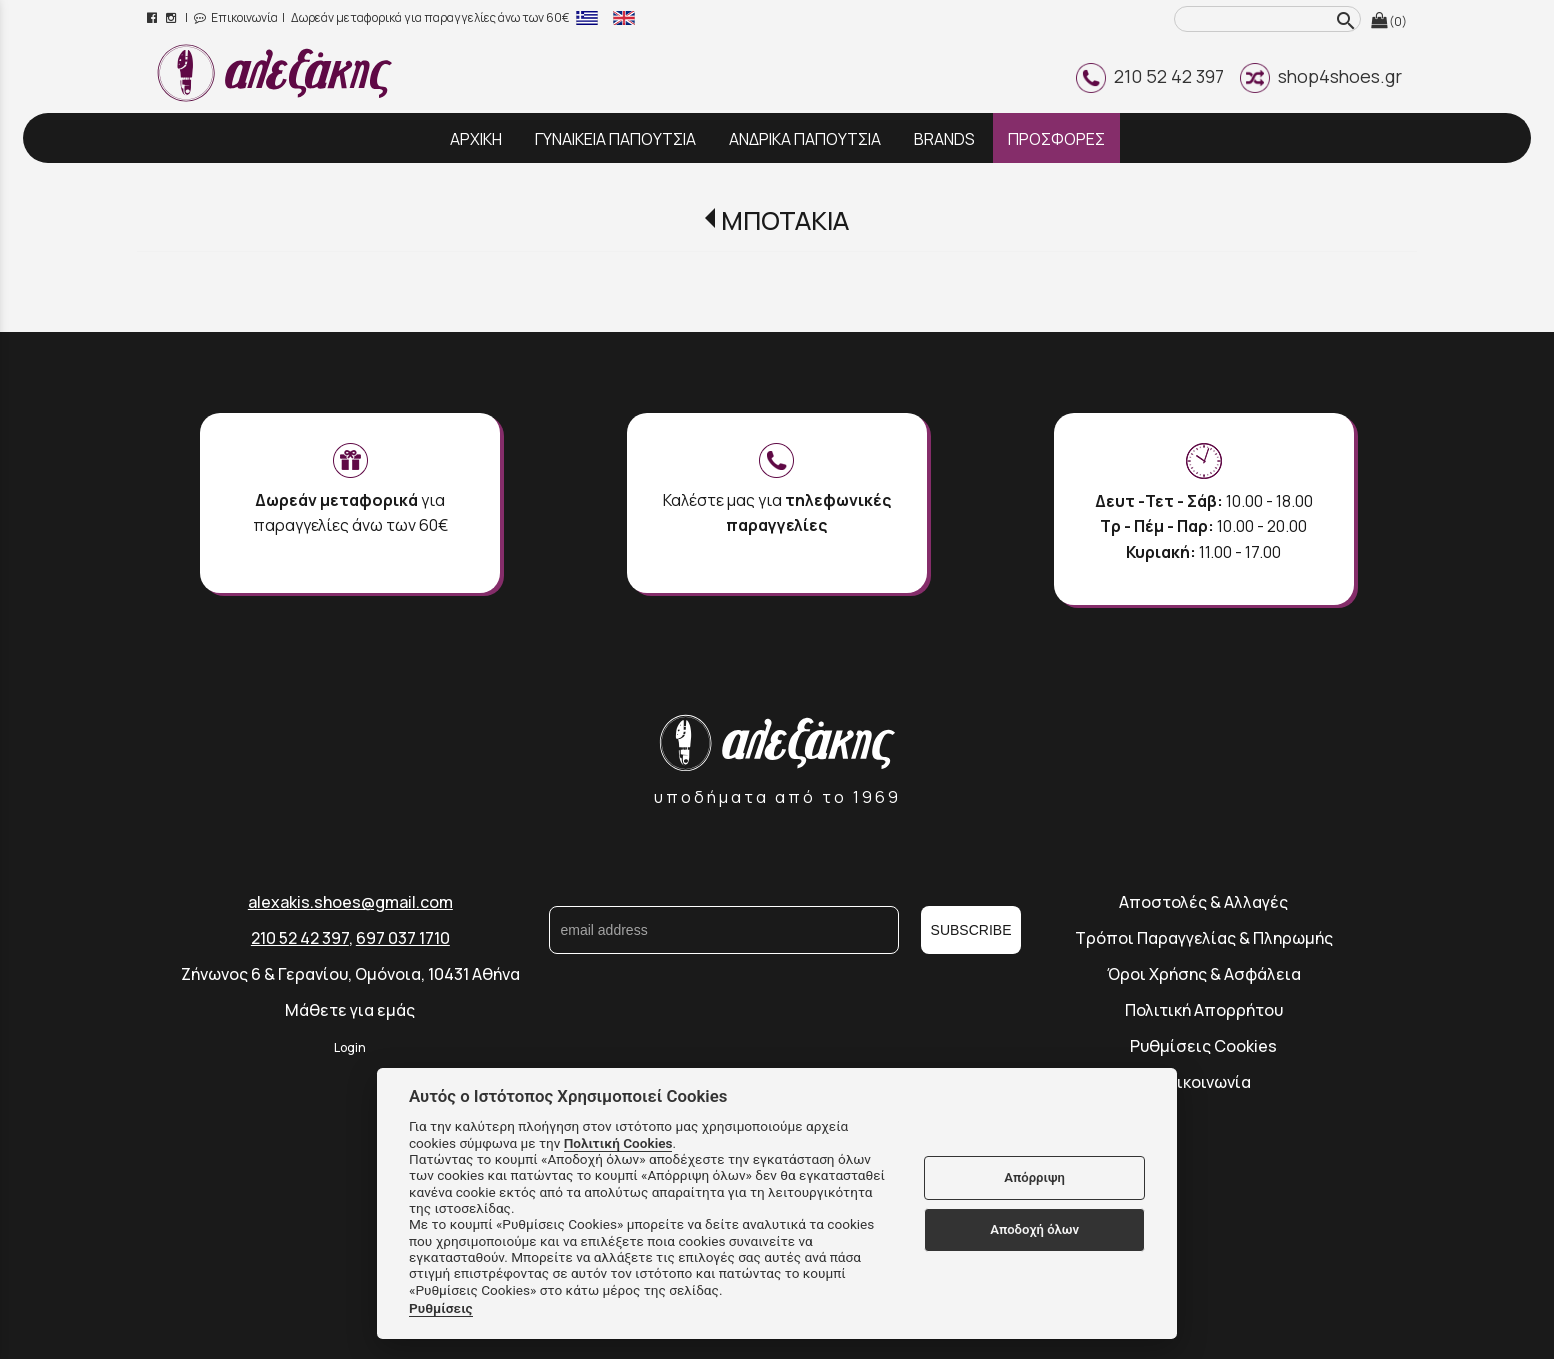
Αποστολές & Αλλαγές (1203, 902)
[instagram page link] (172, 17)
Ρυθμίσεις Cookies (1203, 1046)
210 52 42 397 (1150, 76)
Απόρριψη (1034, 1177)
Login (350, 1047)
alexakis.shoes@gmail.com (350, 902)
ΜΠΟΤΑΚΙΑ (785, 220)
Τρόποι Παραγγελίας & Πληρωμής (1204, 938)
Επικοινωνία (236, 17)
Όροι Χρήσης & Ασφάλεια (1204, 974)
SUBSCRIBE (971, 930)
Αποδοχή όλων (1034, 1229)
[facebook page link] (153, 17)
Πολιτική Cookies (618, 1143)
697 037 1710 (403, 938)
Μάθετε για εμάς (350, 1010)
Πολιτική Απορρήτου (1204, 1010)
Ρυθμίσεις (441, 1308)
